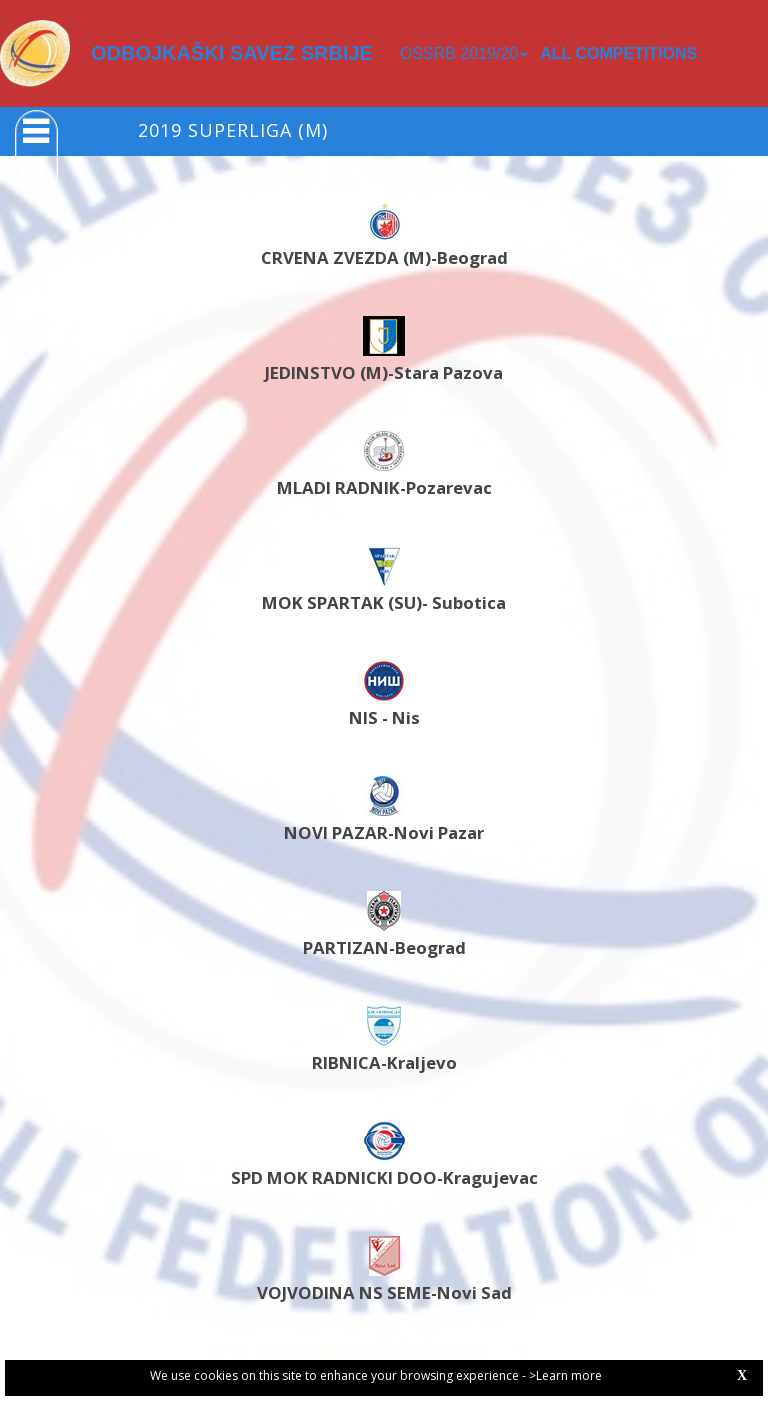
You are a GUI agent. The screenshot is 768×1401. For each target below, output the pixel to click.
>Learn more (565, 1375)
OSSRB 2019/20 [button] (464, 53)
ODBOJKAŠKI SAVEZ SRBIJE (232, 53)
